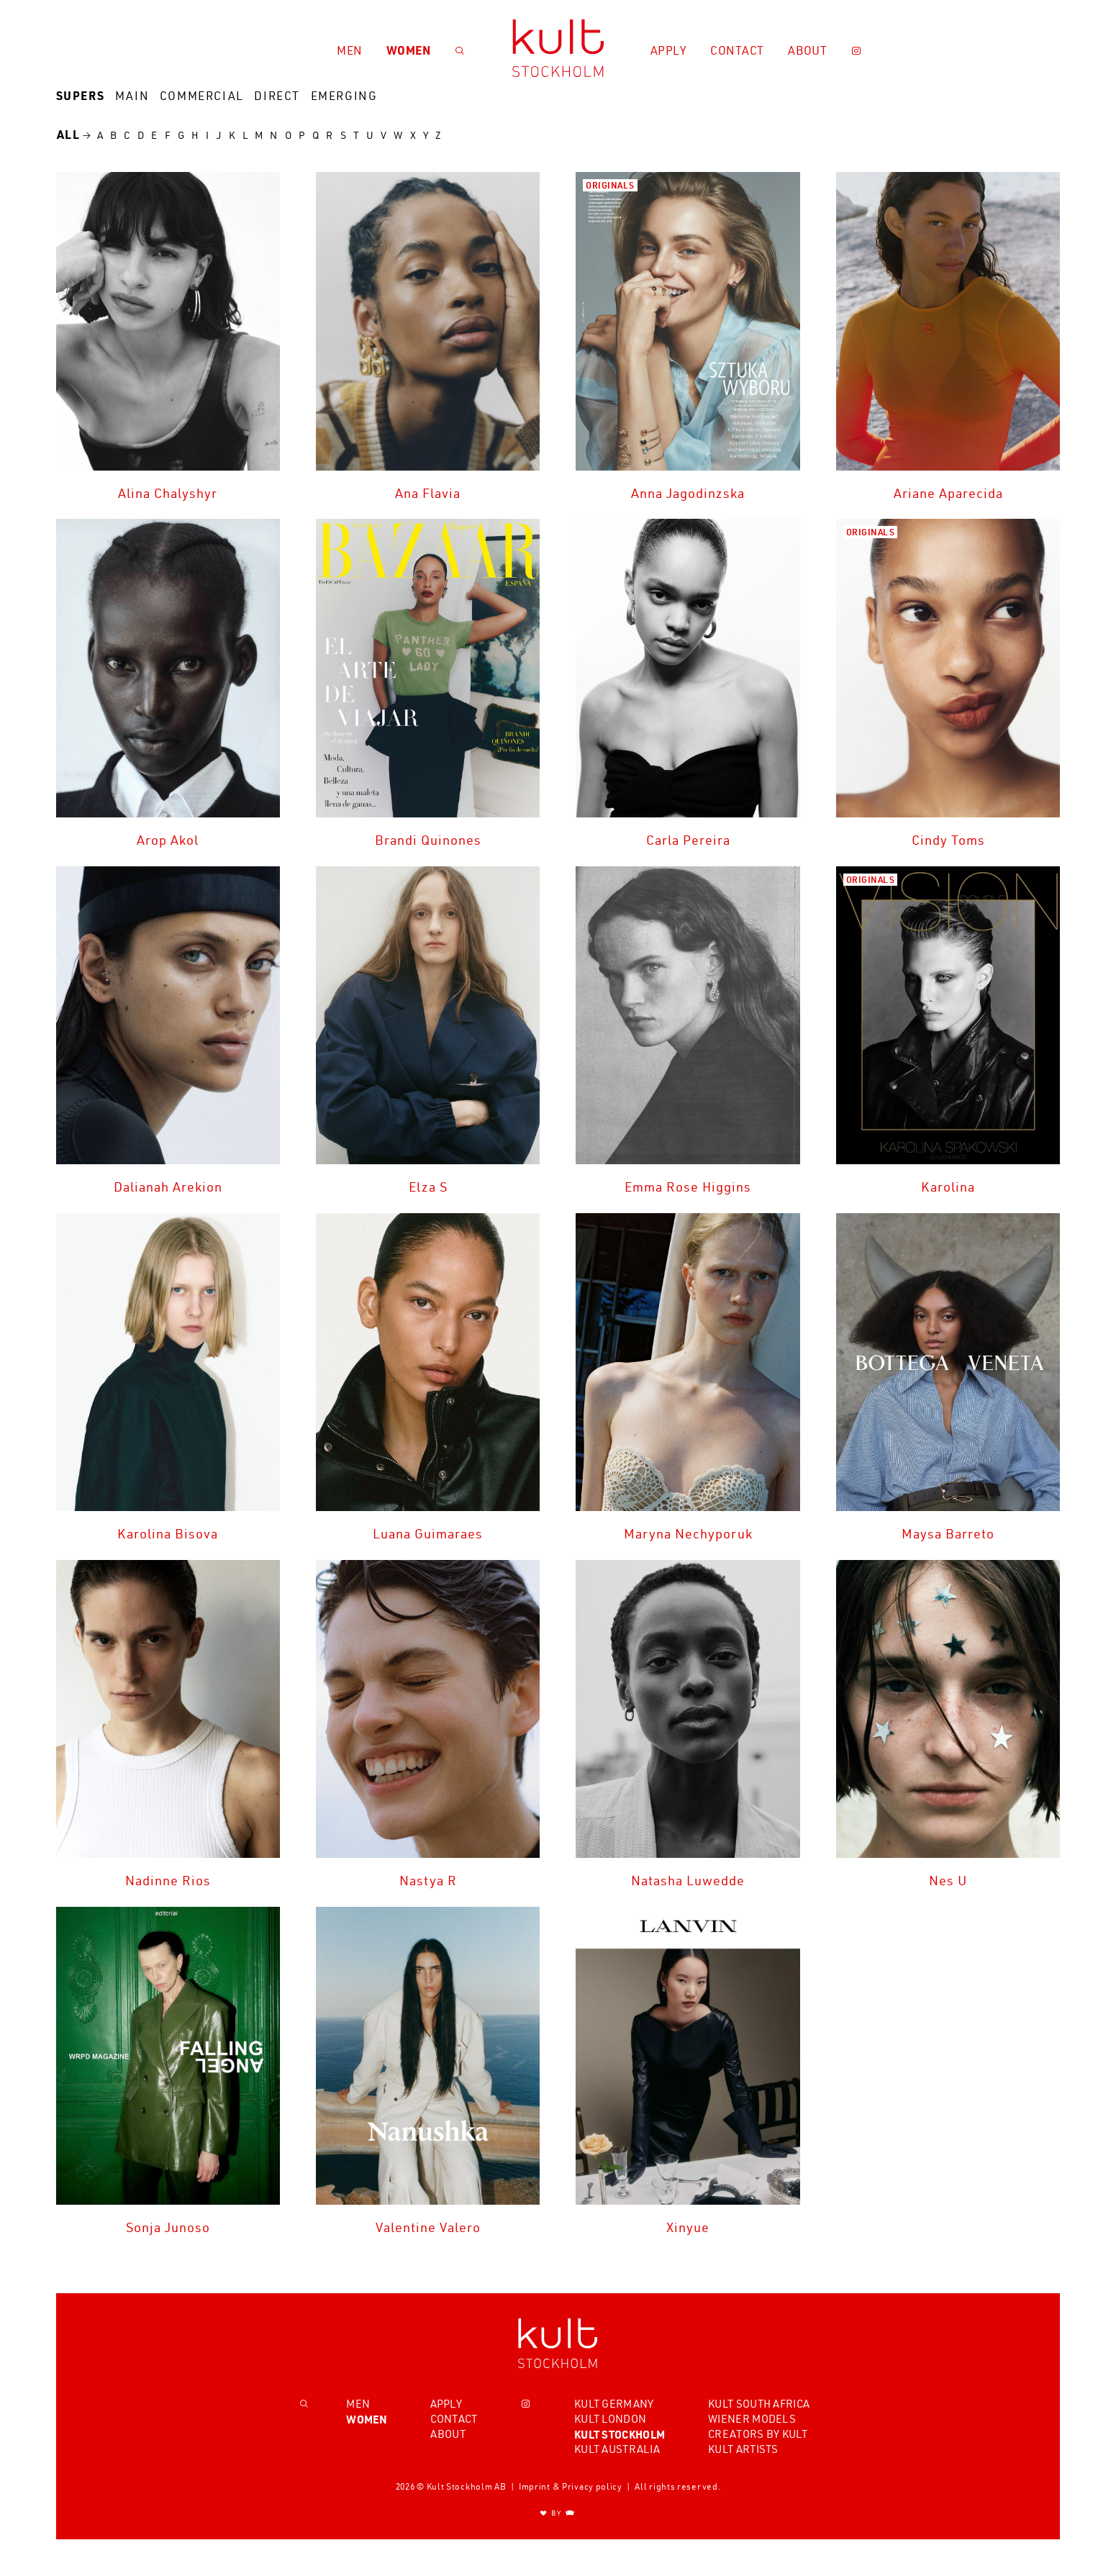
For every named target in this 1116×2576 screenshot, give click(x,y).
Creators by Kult (757, 2434)
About (807, 50)
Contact (737, 50)
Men (350, 50)
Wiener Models (752, 2419)
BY (558, 2513)
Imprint (534, 2487)
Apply (668, 50)
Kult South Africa (758, 2404)
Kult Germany (614, 2404)
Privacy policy (592, 2487)
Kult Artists (743, 2449)
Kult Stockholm (619, 2434)
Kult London (610, 2419)
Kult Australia (617, 2449)
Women (408, 50)
